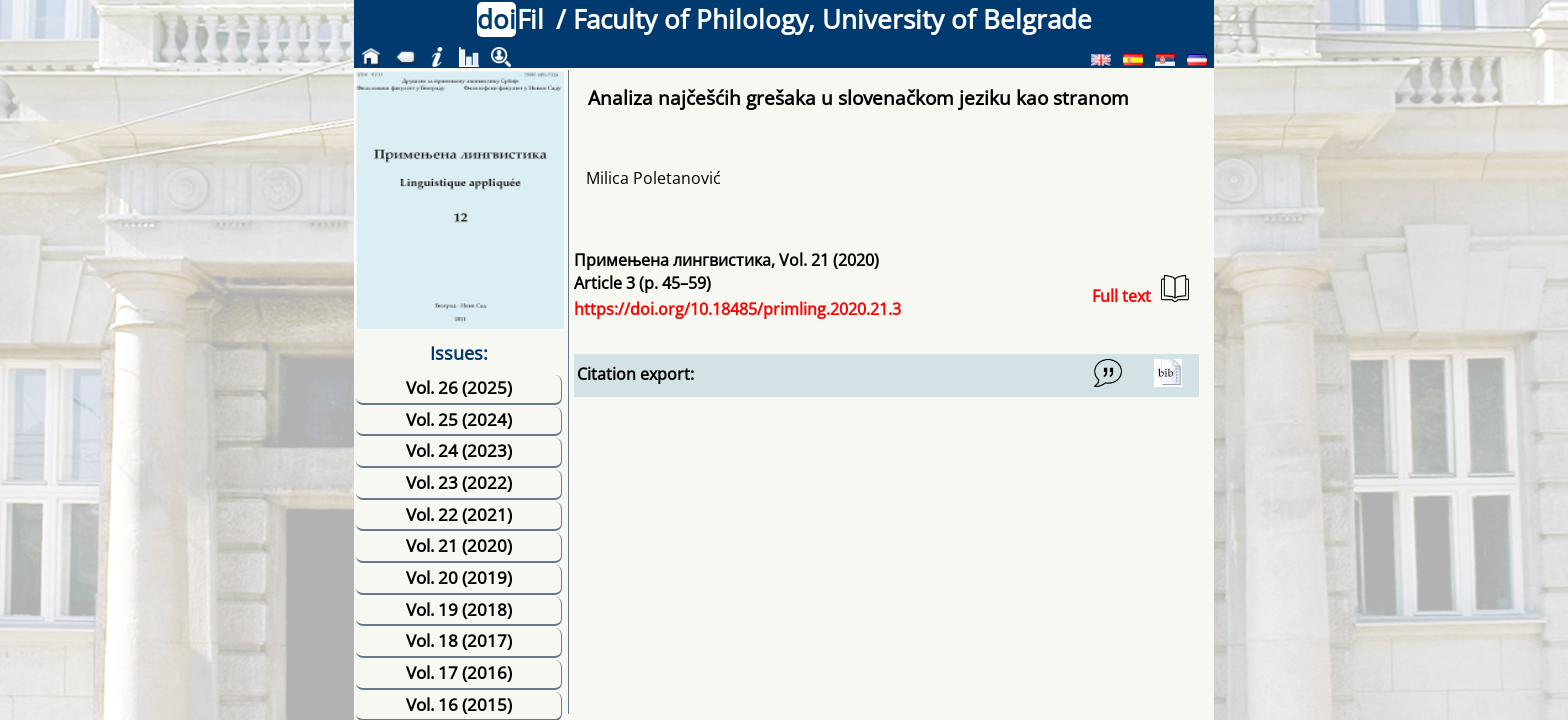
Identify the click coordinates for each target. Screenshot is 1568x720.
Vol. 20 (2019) (459, 577)
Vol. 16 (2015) (459, 704)
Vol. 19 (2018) (459, 609)
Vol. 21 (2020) (459, 545)
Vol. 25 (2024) (459, 419)
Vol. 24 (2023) (459, 450)
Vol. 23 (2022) (459, 482)
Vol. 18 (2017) (459, 640)
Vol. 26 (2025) (459, 387)
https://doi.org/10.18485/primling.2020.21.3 (737, 309)
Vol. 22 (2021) (459, 514)
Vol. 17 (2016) (459, 672)
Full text (1140, 290)
